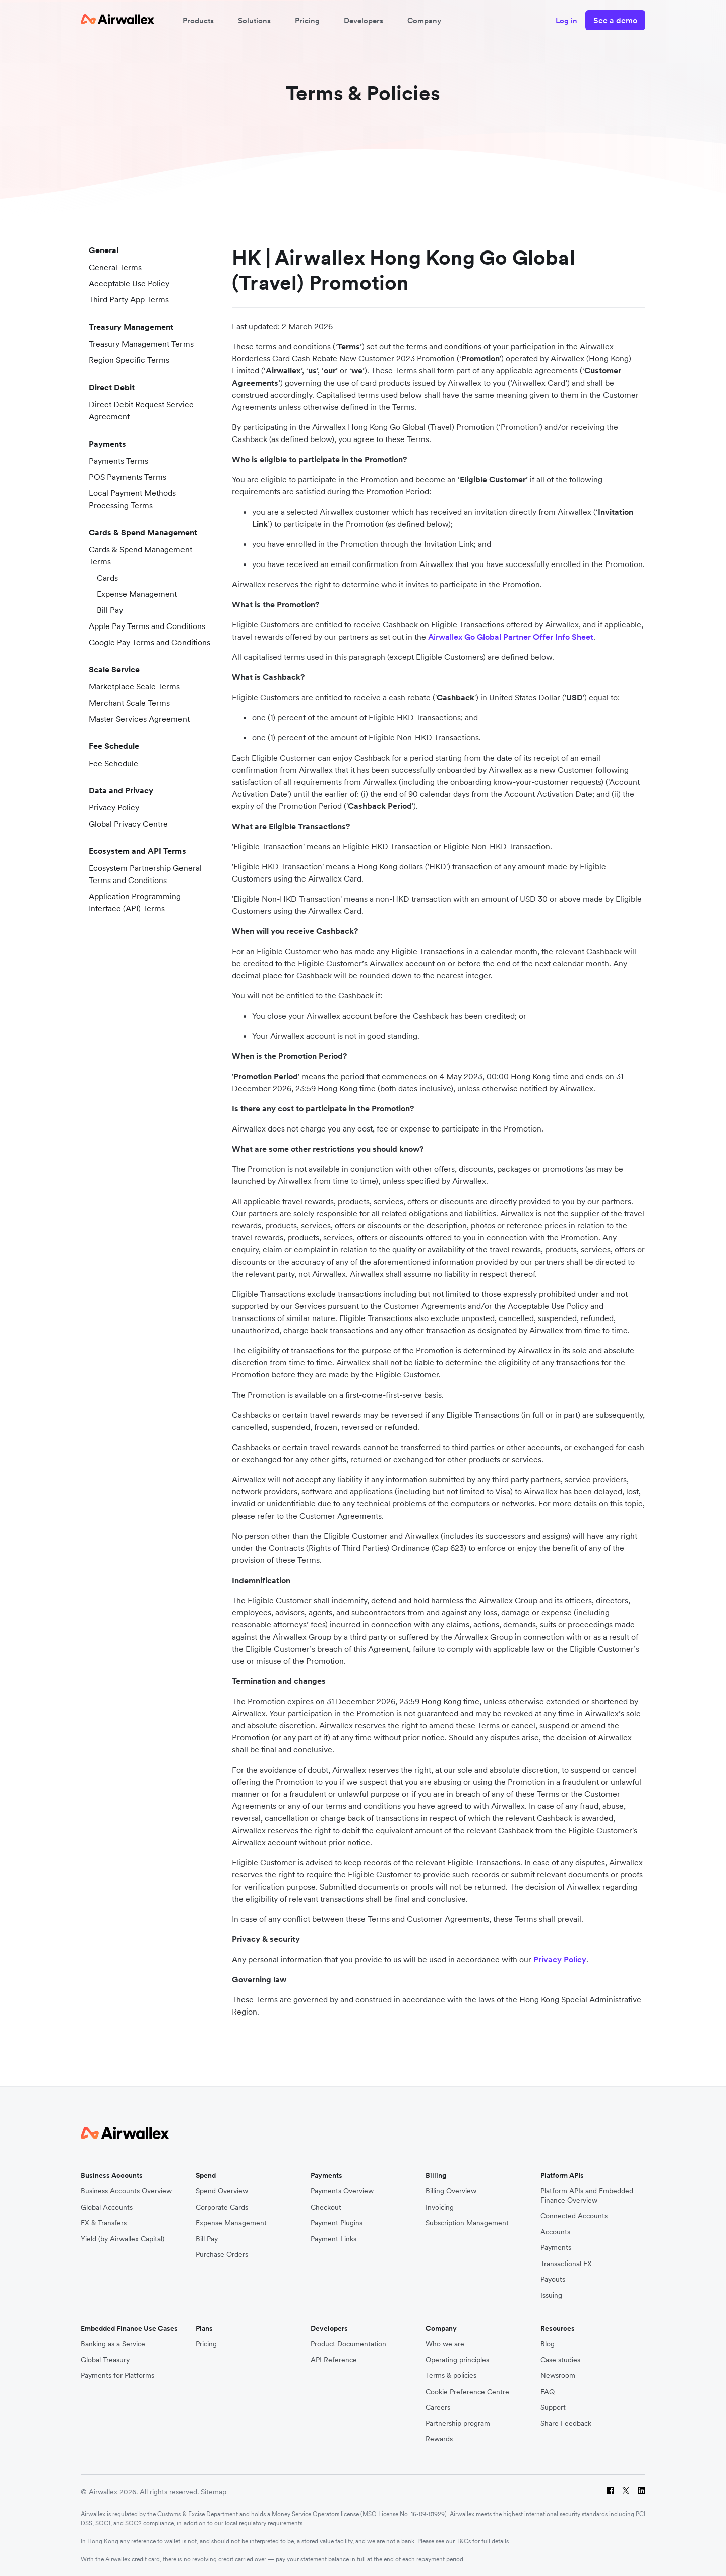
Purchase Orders (222, 2254)
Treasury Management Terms (137, 344)
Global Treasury (105, 2360)
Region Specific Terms (125, 360)
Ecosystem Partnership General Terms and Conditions (141, 874)
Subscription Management (467, 2223)
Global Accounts (107, 2207)
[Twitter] (626, 2492)
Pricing (307, 20)
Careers (438, 2407)
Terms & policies (451, 2375)
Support (553, 2407)
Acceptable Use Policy (125, 283)
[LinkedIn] (641, 2492)
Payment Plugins (336, 2223)
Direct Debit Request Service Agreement (137, 410)
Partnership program (458, 2423)
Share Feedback (565, 2423)
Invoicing (440, 2207)
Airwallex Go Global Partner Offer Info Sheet (510, 637)
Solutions (254, 20)
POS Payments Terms (123, 477)
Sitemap (213, 2491)
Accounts (555, 2232)
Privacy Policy (110, 807)
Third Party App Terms (125, 299)
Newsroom (557, 2375)
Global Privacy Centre (124, 824)
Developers (363, 20)
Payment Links (333, 2239)
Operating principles (457, 2360)
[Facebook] (610, 2492)
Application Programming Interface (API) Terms (131, 902)
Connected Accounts (574, 2216)
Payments (555, 2247)
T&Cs (463, 2541)
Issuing (551, 2295)
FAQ (547, 2391)
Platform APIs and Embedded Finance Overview (586, 2196)
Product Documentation (348, 2344)
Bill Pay (106, 610)
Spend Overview (222, 2191)
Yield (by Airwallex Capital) (122, 2239)
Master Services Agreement (135, 719)
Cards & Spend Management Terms (136, 555)
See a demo (615, 20)
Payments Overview (342, 2191)
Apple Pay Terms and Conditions (143, 626)
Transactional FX (566, 2263)
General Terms (111, 267)
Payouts (552, 2279)
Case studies (560, 2360)
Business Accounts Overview (126, 2191)
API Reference (334, 2360)
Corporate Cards (222, 2207)
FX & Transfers (104, 2223)
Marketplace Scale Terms (130, 686)
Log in (566, 20)
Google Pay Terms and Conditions (145, 642)
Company (424, 20)
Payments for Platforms (117, 2375)
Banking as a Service (113, 2344)
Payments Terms (114, 461)
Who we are (445, 2344)
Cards (103, 578)
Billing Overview (451, 2191)
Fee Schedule (109, 763)
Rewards (439, 2439)
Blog (547, 2344)
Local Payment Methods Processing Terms (128, 499)
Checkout (326, 2207)
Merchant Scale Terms (125, 703)
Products (198, 20)
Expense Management (133, 594)
